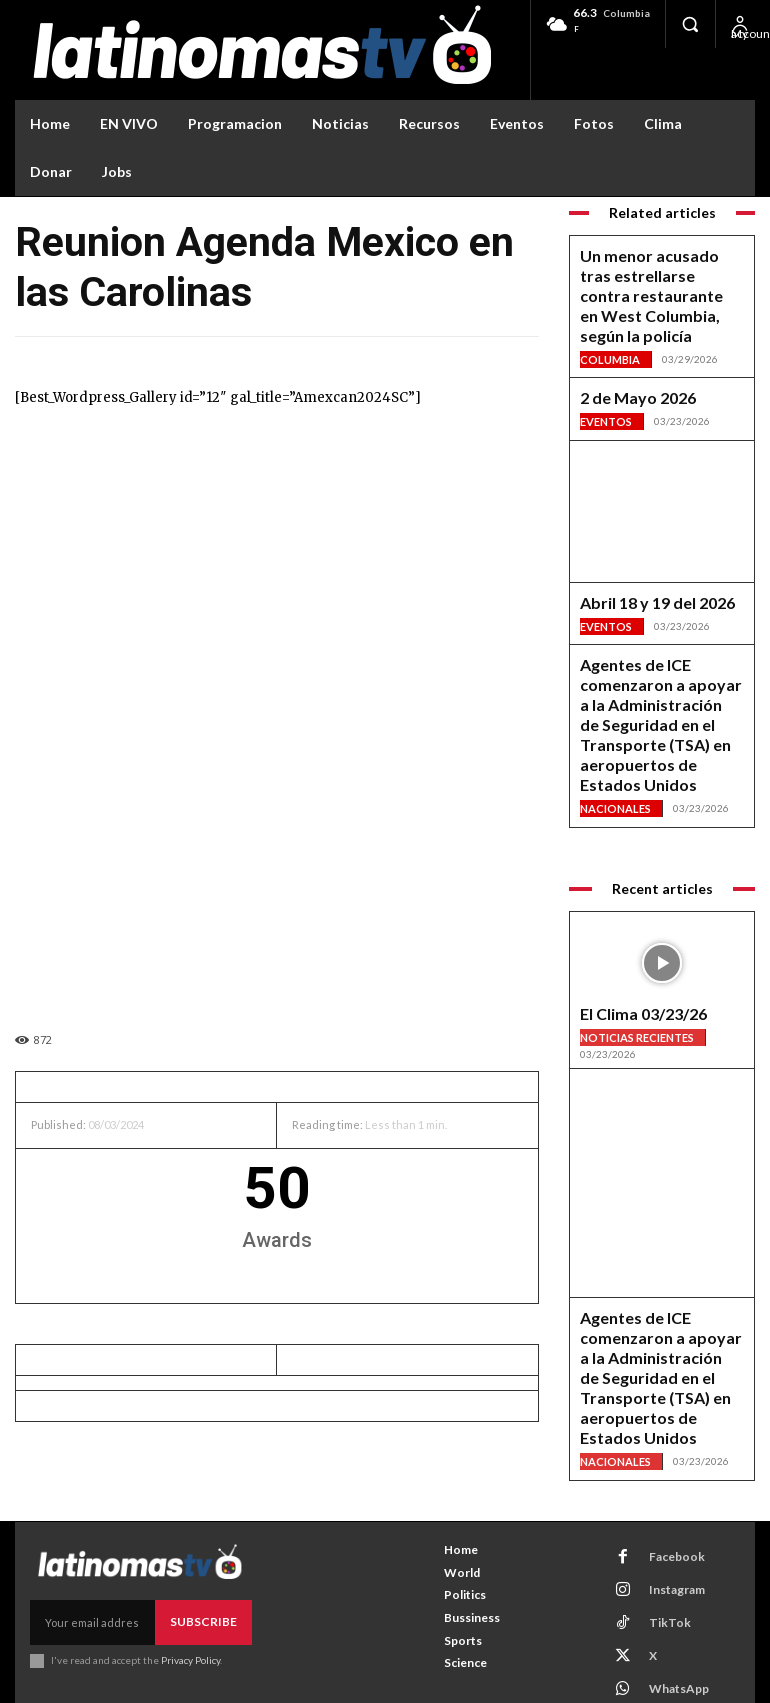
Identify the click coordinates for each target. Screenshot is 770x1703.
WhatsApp (666, 1599)
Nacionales (613, 706)
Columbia (608, 318)
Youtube (660, 1625)
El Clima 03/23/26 (628, 907)
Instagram (664, 1520)
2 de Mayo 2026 (623, 356)
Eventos (605, 377)
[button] (690, 24)
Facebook (663, 1494)
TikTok (656, 1546)
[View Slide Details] (662, 1051)
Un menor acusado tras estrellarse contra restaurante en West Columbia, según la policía (650, 277)
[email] (97, 1561)
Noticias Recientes (635, 928)
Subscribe (208, 1560)
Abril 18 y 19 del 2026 (638, 558)
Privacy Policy (188, 1596)
